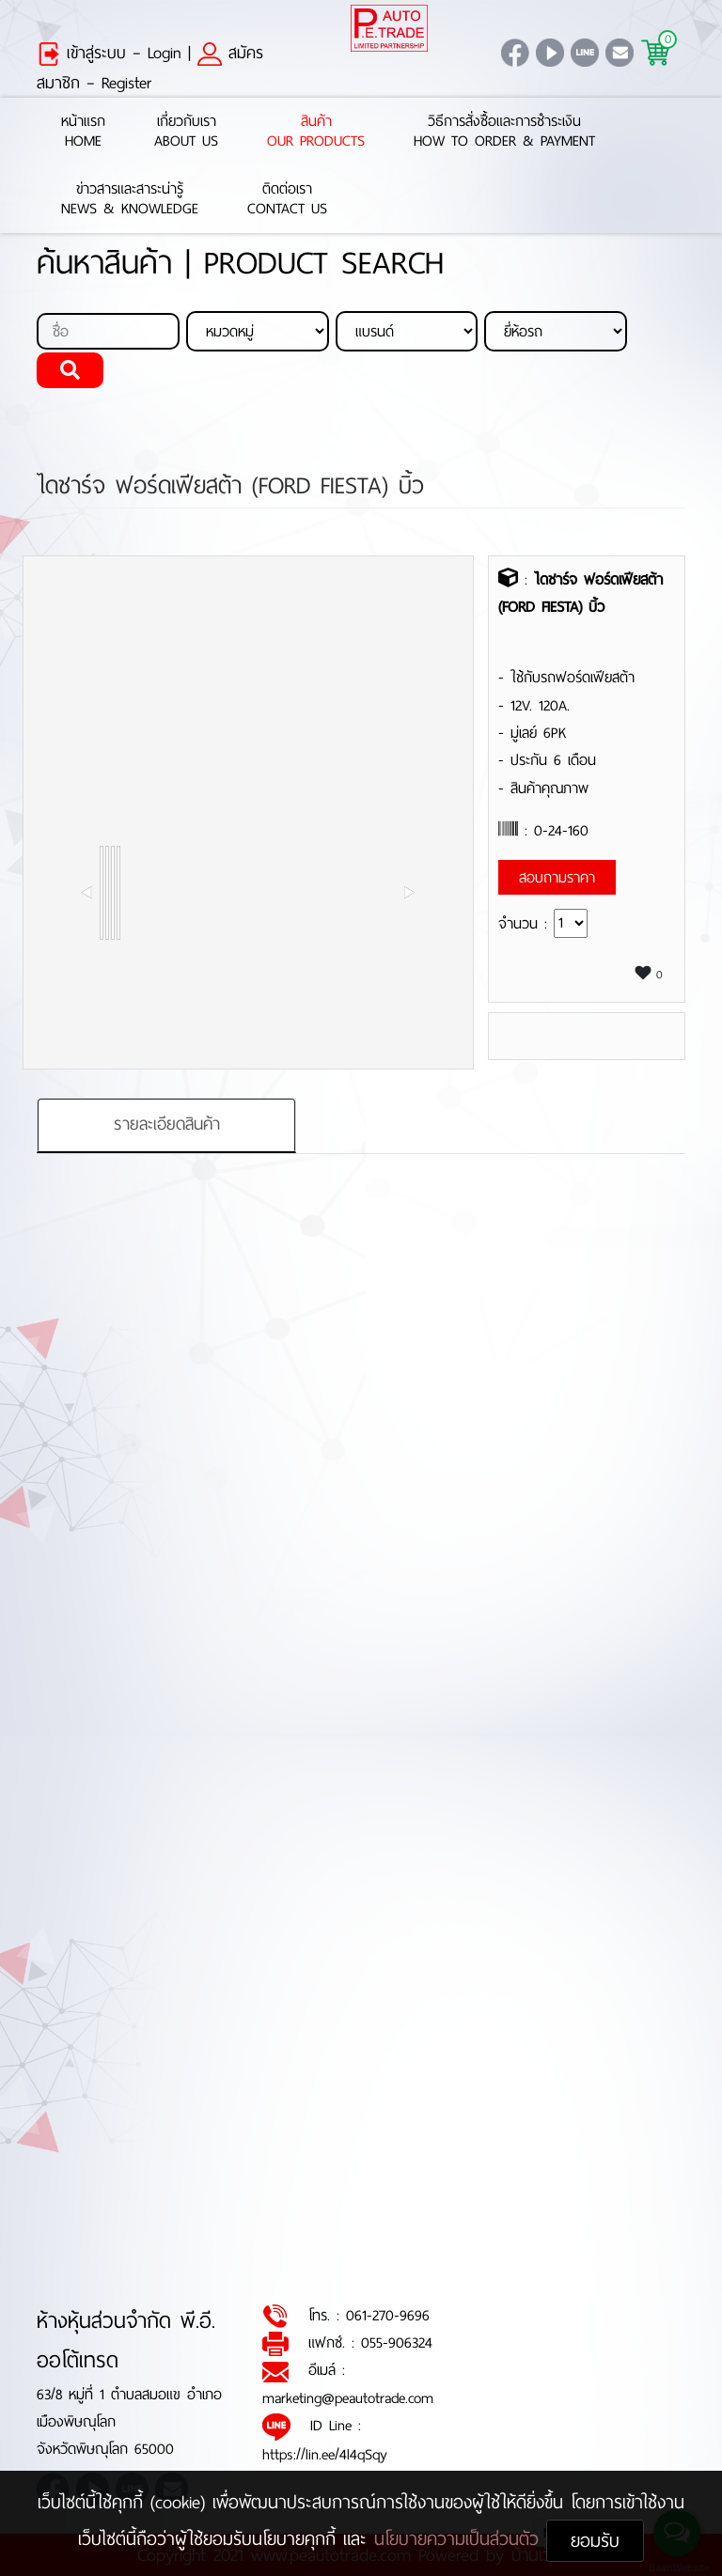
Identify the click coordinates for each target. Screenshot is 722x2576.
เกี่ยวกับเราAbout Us (186, 131)
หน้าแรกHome (83, 131)
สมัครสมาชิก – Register (150, 68)
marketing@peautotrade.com (347, 2398)
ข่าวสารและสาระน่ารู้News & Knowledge (129, 199)
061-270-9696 (388, 2315)
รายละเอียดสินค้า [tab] (167, 1124)
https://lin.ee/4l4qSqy (324, 2454)
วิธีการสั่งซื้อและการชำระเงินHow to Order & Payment (504, 131)
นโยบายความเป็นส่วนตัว (460, 2538)
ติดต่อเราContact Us (287, 199)
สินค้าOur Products (316, 131)
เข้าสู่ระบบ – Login (109, 53)
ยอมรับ (595, 2540)
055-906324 (396, 2342)
